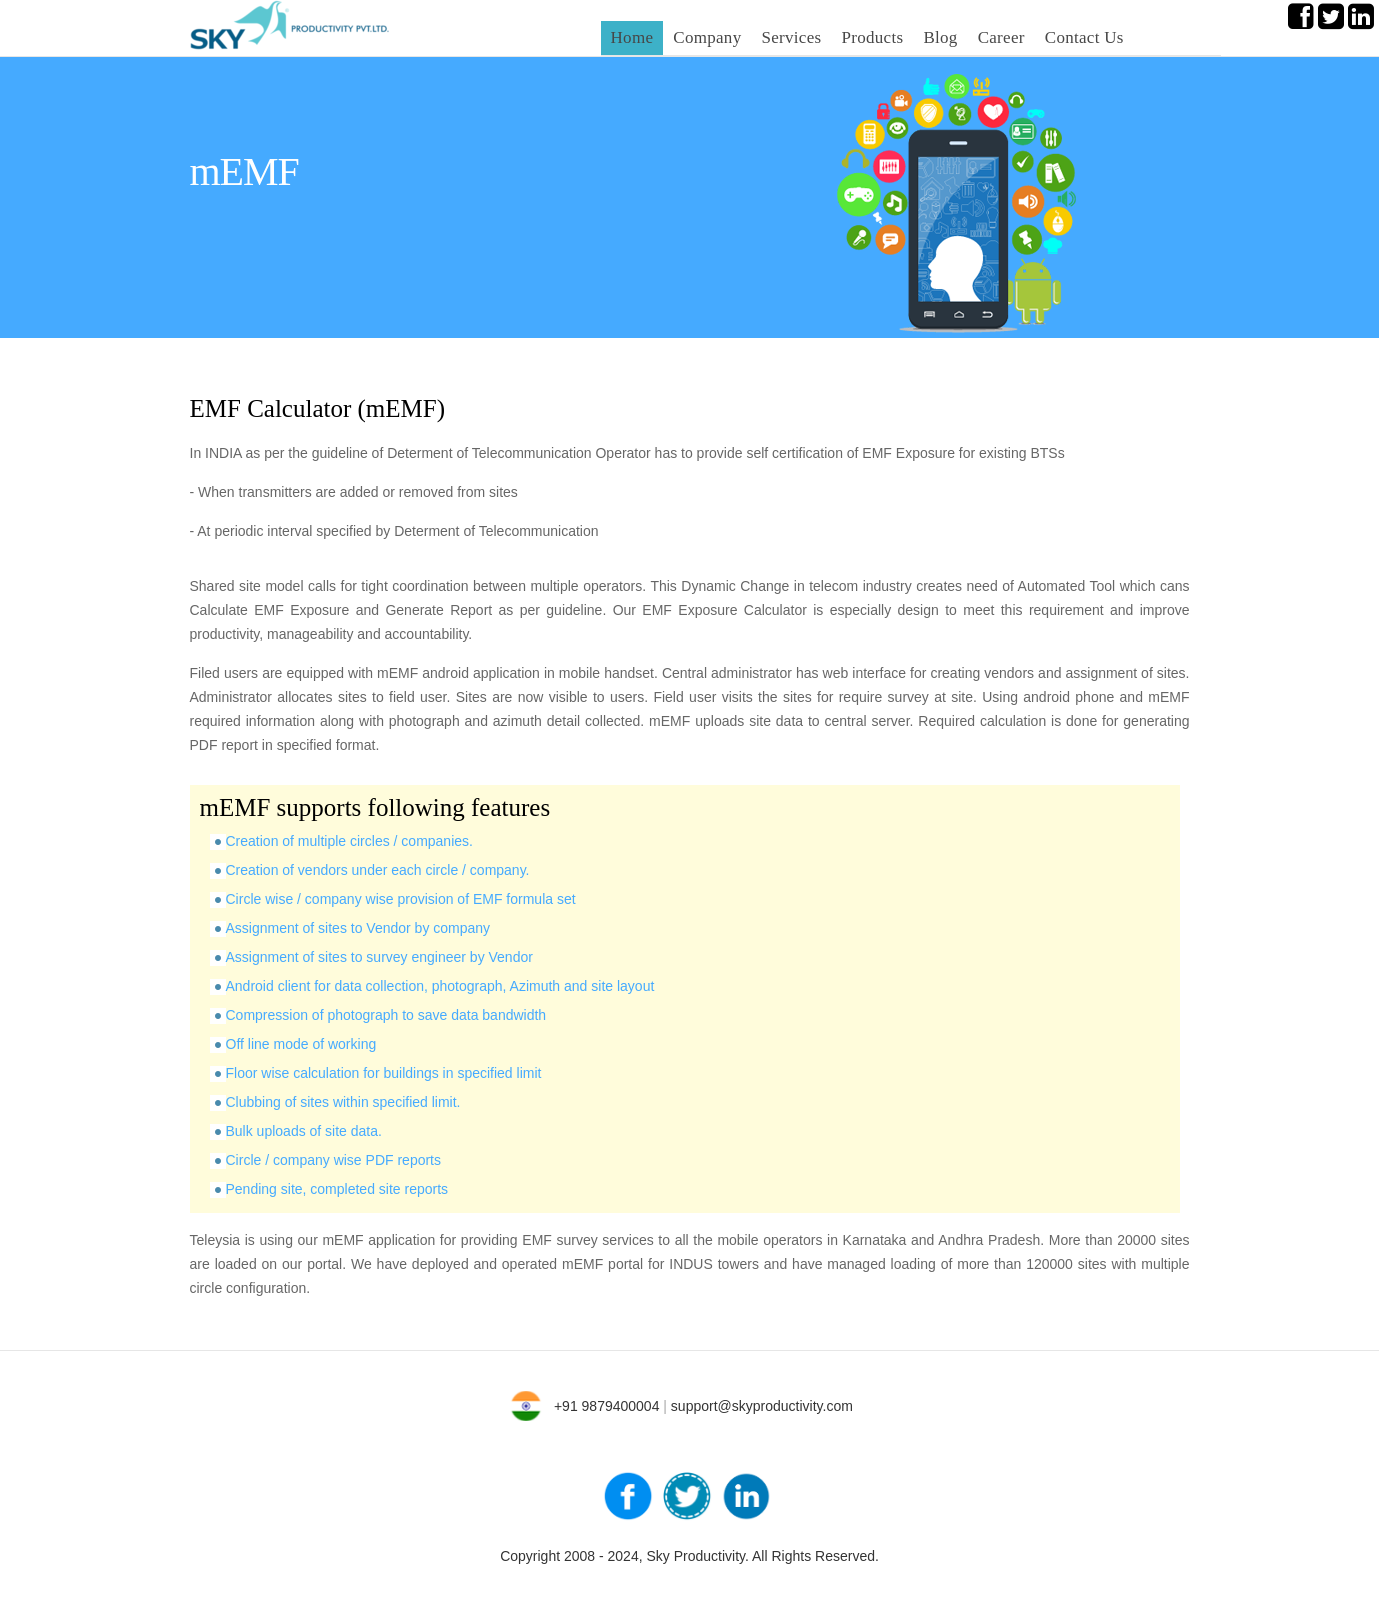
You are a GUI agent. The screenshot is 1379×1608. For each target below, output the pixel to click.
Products (872, 37)
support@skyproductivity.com (762, 1406)
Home (632, 37)
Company (707, 37)
